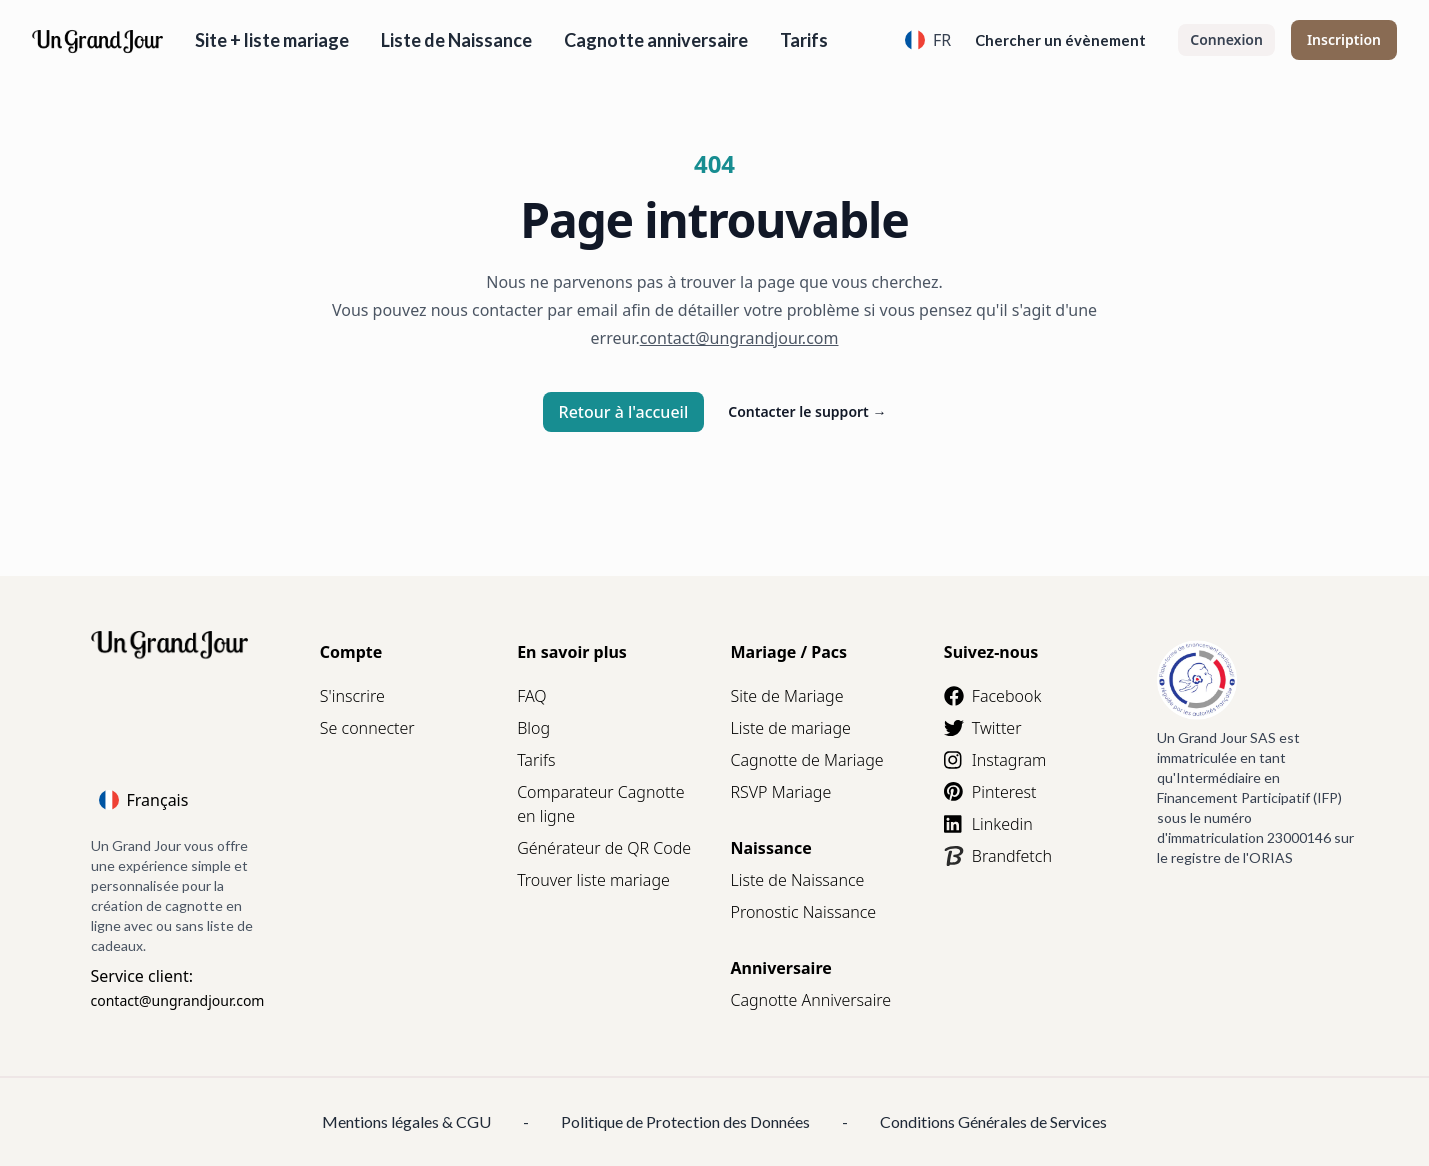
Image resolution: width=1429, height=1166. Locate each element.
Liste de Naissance (456, 40)
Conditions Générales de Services (993, 1121)
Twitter (983, 728)
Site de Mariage (786, 696)
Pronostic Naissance (803, 912)
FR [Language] (928, 40)
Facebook (992, 696)
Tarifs (804, 40)
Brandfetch (998, 856)
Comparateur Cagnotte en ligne (600, 804)
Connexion (1226, 39)
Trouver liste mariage (593, 880)
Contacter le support (807, 411)
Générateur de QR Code (604, 848)
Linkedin (988, 824)
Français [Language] (144, 800)
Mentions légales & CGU (406, 1121)
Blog (533, 728)
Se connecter (367, 728)
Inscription (1344, 39)
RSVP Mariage (780, 792)
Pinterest (990, 792)
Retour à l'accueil (624, 412)
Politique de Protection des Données (685, 1121)
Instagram (995, 760)
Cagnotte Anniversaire (810, 1000)
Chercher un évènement (1060, 40)
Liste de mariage (790, 728)
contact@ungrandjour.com (178, 1000)
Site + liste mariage (272, 40)
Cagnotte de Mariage (806, 760)
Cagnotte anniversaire (656, 40)
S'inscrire (352, 696)
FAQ (531, 696)
